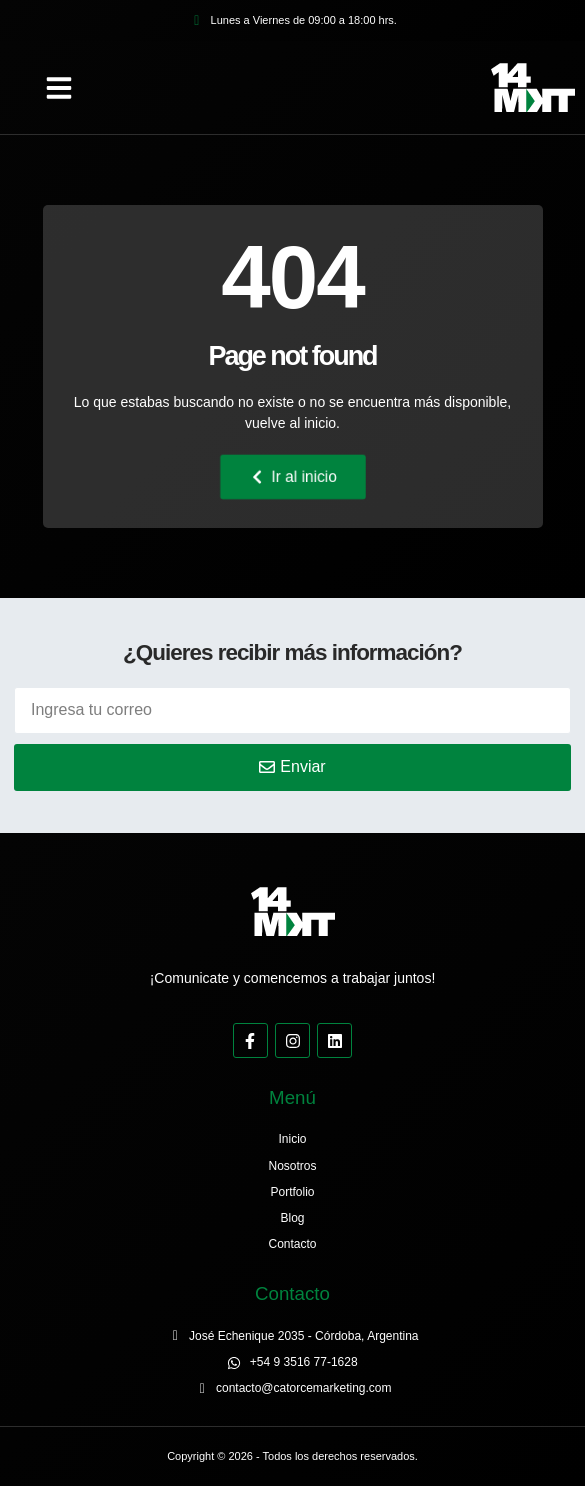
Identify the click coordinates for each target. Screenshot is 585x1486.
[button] (59, 88)
